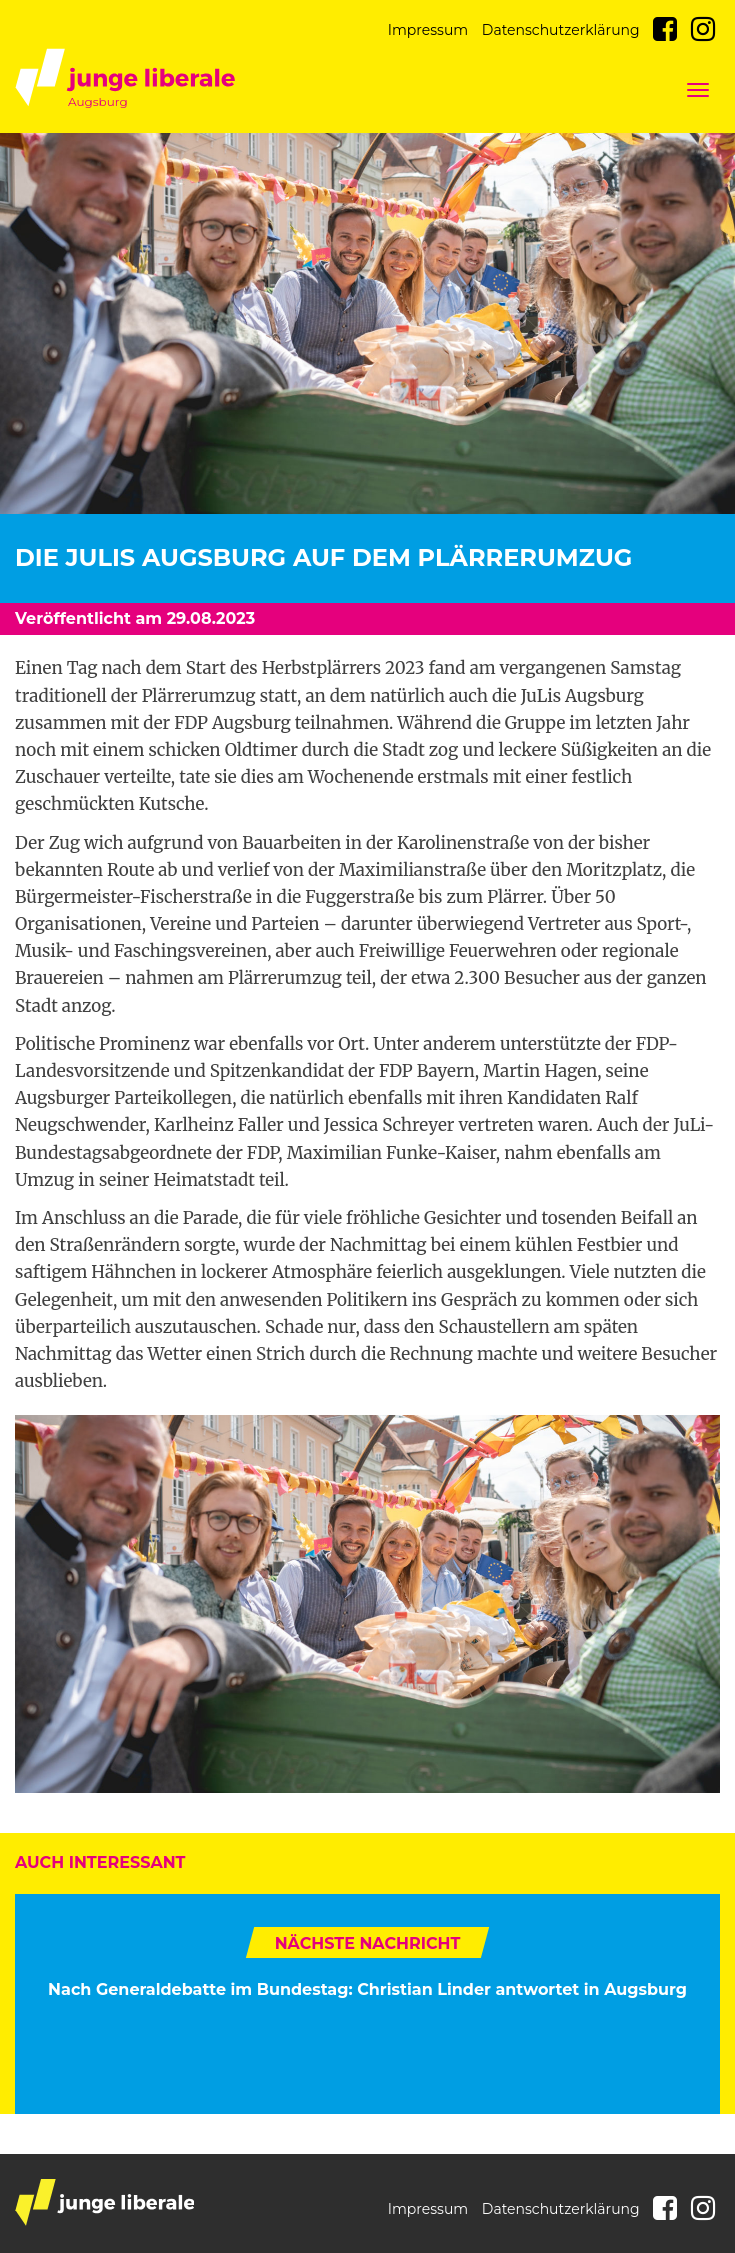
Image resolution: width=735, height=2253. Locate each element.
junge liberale (104, 2202)
